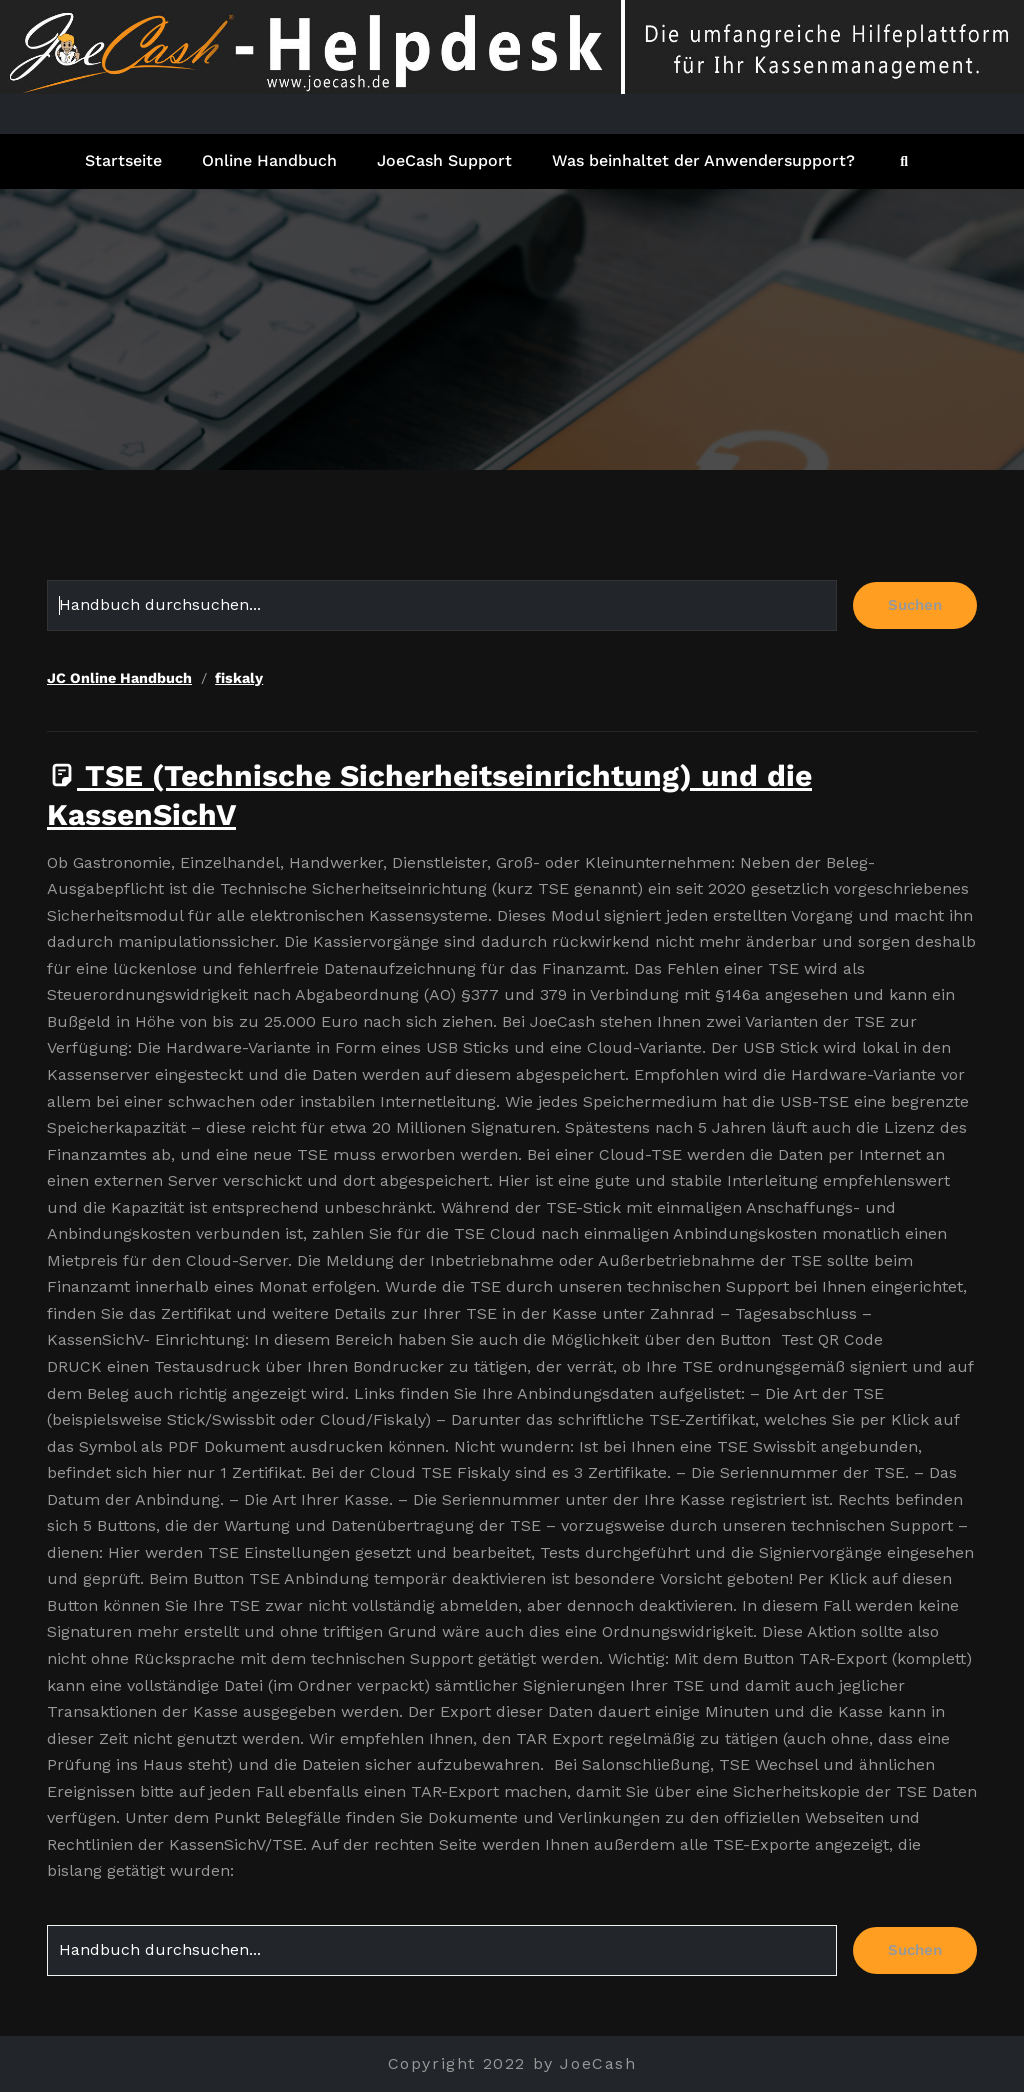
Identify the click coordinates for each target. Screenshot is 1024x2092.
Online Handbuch (269, 160)
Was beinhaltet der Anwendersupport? (703, 160)
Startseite (123, 160)
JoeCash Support (444, 160)
